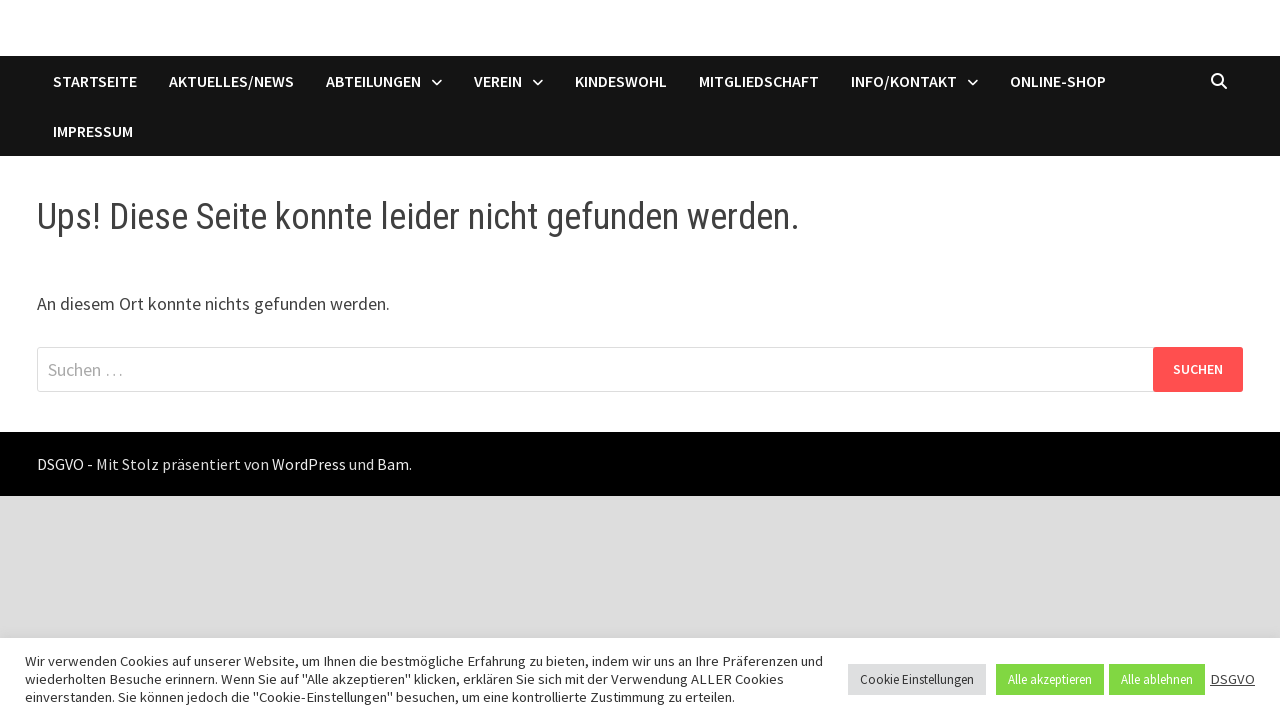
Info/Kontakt (904, 81)
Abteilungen (373, 81)
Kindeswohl (621, 81)
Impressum (93, 131)
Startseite (95, 81)
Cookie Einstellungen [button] (917, 679)
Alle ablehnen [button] (1157, 679)
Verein (498, 81)
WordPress (309, 464)
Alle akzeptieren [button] (1050, 679)
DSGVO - (65, 464)
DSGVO (1232, 679)
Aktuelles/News (231, 81)
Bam (393, 464)
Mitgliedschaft (759, 81)
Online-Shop (1058, 81)
